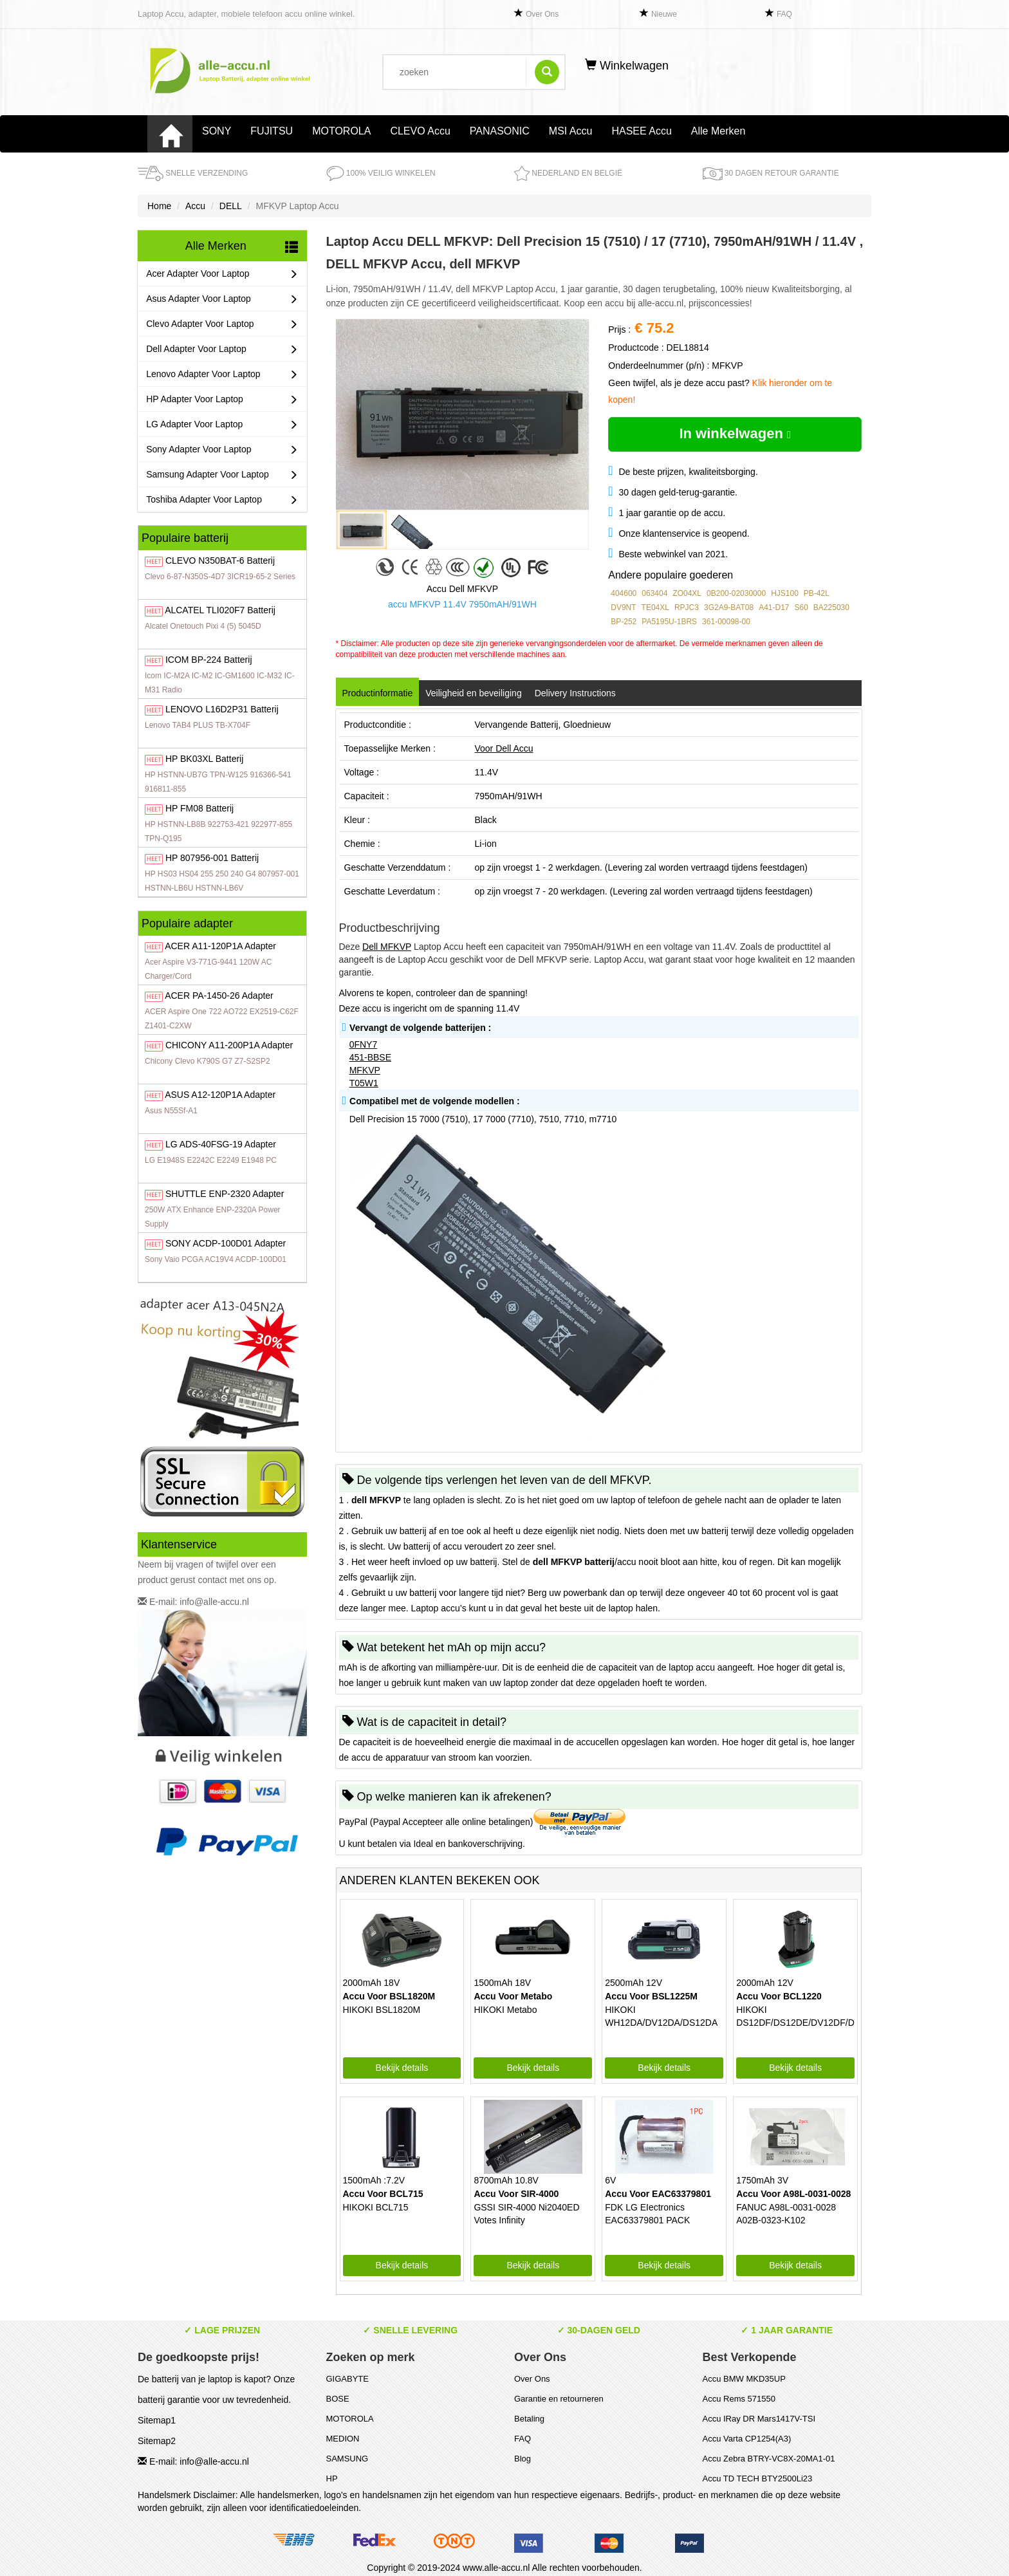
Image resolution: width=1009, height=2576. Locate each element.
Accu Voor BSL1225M (651, 1996)
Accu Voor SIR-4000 (516, 2194)
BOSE (337, 2399)
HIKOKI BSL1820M (382, 2010)
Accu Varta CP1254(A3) (747, 2438)
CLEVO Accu (420, 130)
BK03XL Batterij (204, 759)
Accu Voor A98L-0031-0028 (793, 2194)
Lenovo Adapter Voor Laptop (222, 374)
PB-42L (816, 593)
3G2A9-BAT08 (729, 607)
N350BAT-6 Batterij (220, 560)
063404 (654, 593)
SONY (216, 130)
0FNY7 (363, 1044)
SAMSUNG (347, 2458)
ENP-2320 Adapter (224, 1194)
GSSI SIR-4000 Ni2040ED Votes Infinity (526, 2213)
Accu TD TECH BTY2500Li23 (758, 2478)
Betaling (529, 2418)
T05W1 (363, 1083)
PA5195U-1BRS (669, 621)
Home (159, 206)
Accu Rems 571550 (739, 2399)
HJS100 (785, 593)
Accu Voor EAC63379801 (658, 2194)
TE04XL (655, 607)
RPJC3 (686, 607)
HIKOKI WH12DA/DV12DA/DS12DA (661, 2016)
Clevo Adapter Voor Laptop (222, 324)
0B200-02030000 (736, 593)
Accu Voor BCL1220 (779, 1996)
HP (332, 2478)
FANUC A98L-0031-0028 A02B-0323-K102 (786, 2213)
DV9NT (623, 607)
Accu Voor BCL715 (383, 2194)
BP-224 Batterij (208, 659)
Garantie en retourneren (559, 2399)
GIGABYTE (347, 2379)
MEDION (343, 2438)
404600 (623, 593)
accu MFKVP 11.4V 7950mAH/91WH (462, 604)
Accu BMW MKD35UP (744, 2379)
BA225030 (831, 607)
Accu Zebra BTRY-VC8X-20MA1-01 (769, 2458)
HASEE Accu (641, 130)
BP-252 (623, 621)
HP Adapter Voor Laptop (222, 399)
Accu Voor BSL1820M (389, 1996)
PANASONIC (500, 130)
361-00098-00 (726, 621)
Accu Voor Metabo (513, 1996)
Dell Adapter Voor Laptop (222, 349)
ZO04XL (686, 593)
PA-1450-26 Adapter (219, 995)
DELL (230, 206)
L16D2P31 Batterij (222, 709)
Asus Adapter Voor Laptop (222, 299)
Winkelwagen (627, 65)
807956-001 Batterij (212, 858)
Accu (195, 206)
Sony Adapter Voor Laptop (222, 449)
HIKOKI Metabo (505, 2010)
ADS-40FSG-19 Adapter (220, 1144)
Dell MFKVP (386, 946)
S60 (801, 607)
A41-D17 (774, 607)
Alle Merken (718, 130)
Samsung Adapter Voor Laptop (222, 474)
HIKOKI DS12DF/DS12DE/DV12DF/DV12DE (795, 2016)
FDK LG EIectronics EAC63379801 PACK (647, 2213)
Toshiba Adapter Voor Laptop (222, 500)
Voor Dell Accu (503, 748)
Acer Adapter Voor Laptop (222, 274)
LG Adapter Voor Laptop (222, 424)
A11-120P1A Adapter (220, 946)
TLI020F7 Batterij (220, 610)
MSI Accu (571, 130)
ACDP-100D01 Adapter (225, 1243)
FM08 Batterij (199, 808)
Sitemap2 (157, 2441)
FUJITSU (271, 130)
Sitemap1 (157, 2420)
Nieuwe (664, 14)
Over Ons (542, 14)
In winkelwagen (734, 433)
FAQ (784, 14)
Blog (522, 2458)
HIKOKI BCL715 (376, 2207)
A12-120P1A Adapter (220, 1094)
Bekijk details (402, 2067)
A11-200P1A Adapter (229, 1045)
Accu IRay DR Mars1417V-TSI (759, 2418)
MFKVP (364, 1070)
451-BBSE (370, 1057)
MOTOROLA (341, 130)
